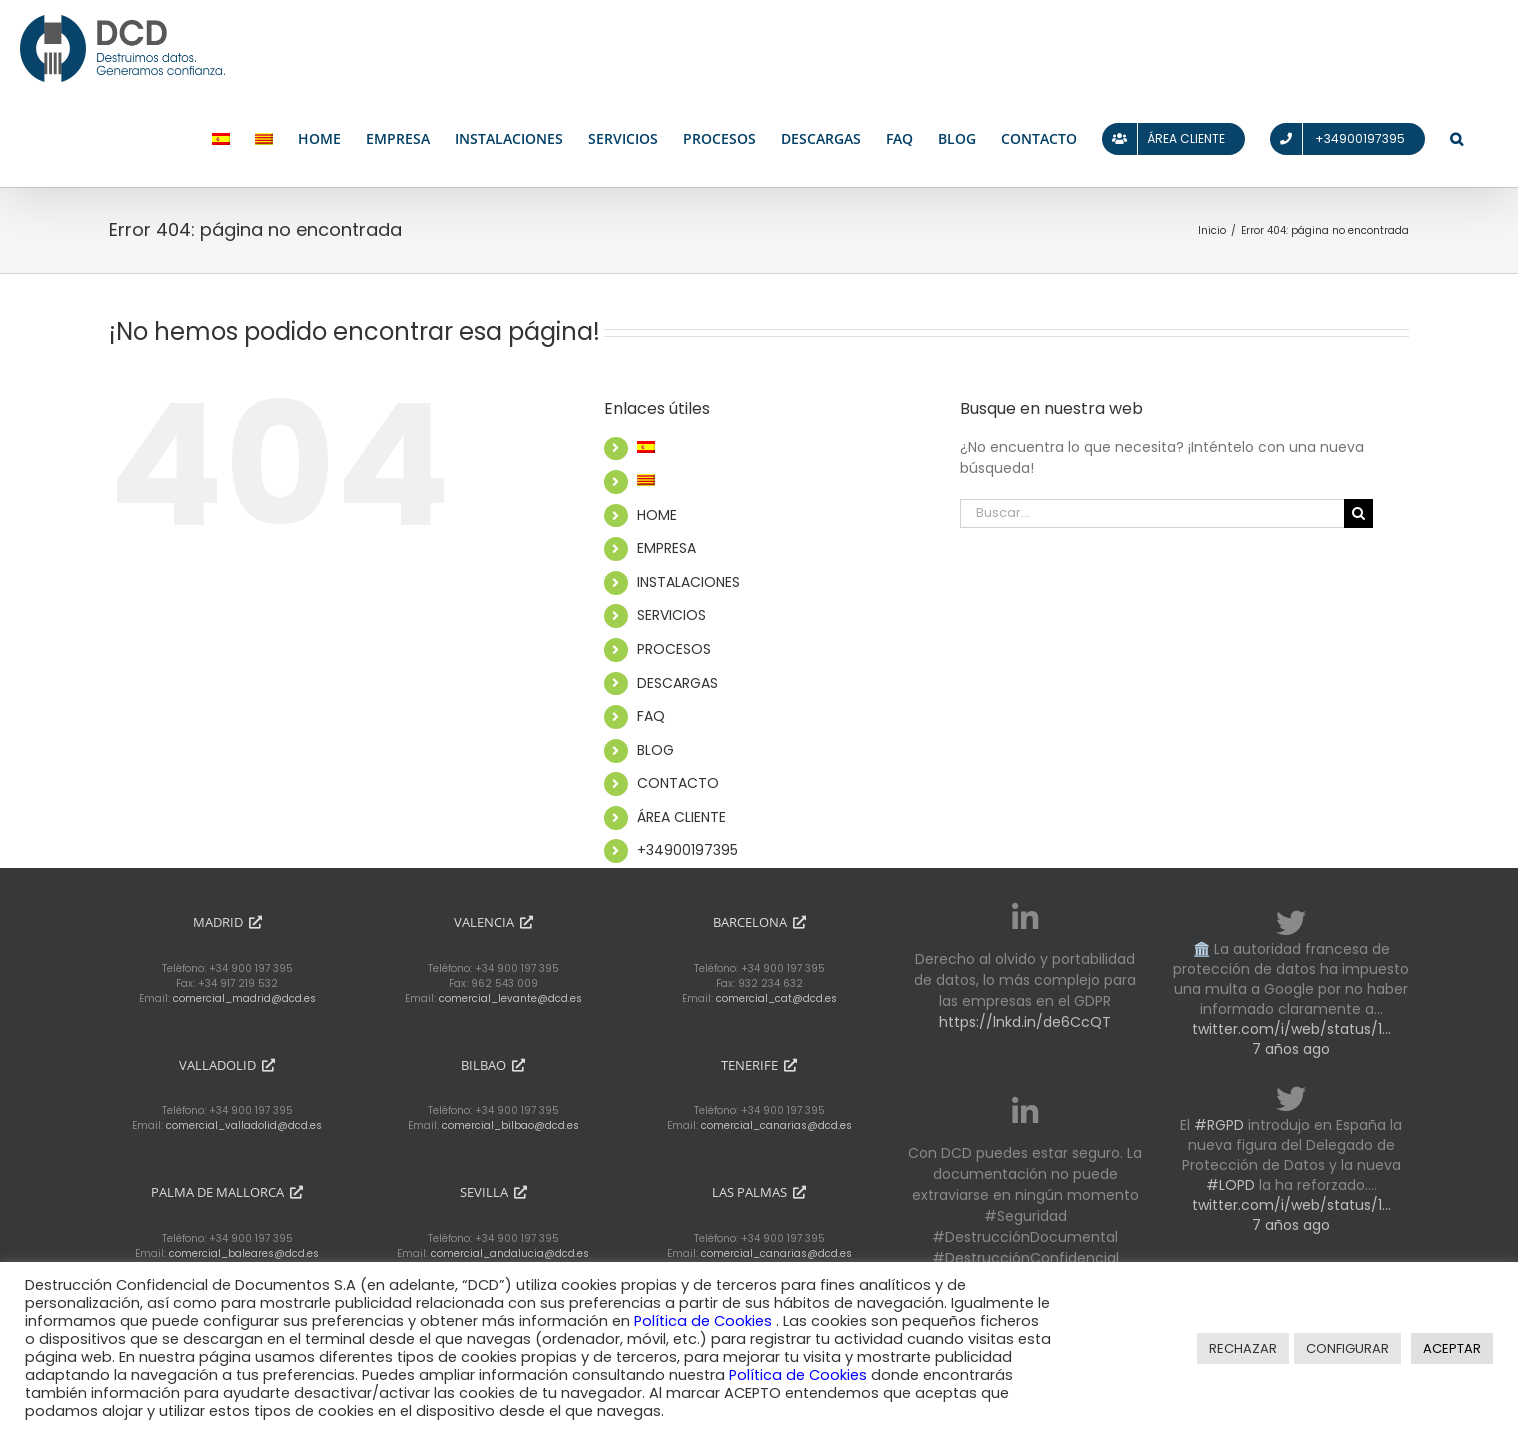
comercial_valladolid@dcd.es (244, 1125)
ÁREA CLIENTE (681, 817)
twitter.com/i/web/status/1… (1291, 1029)
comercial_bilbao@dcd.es (510, 1125)
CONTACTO (678, 783)
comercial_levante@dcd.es (510, 998)
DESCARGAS (677, 683)
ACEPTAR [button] (1452, 1348)
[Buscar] (1358, 513)
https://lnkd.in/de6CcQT (1025, 1022)
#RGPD (1219, 1125)
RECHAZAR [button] (1243, 1348)
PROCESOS (674, 649)
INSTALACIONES (688, 582)
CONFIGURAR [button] (1347, 1348)
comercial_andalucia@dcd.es (510, 1253)
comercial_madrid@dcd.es (244, 998)
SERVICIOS (671, 615)
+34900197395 (687, 850)
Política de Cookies (705, 1321)
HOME (657, 515)
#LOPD (1230, 1185)
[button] (1456, 139)
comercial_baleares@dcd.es (244, 1253)
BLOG (655, 750)
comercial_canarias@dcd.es (776, 1125)
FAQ (651, 716)
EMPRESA (666, 548)
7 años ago (1291, 1049)
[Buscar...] (1152, 513)
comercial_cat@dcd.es (776, 998)
